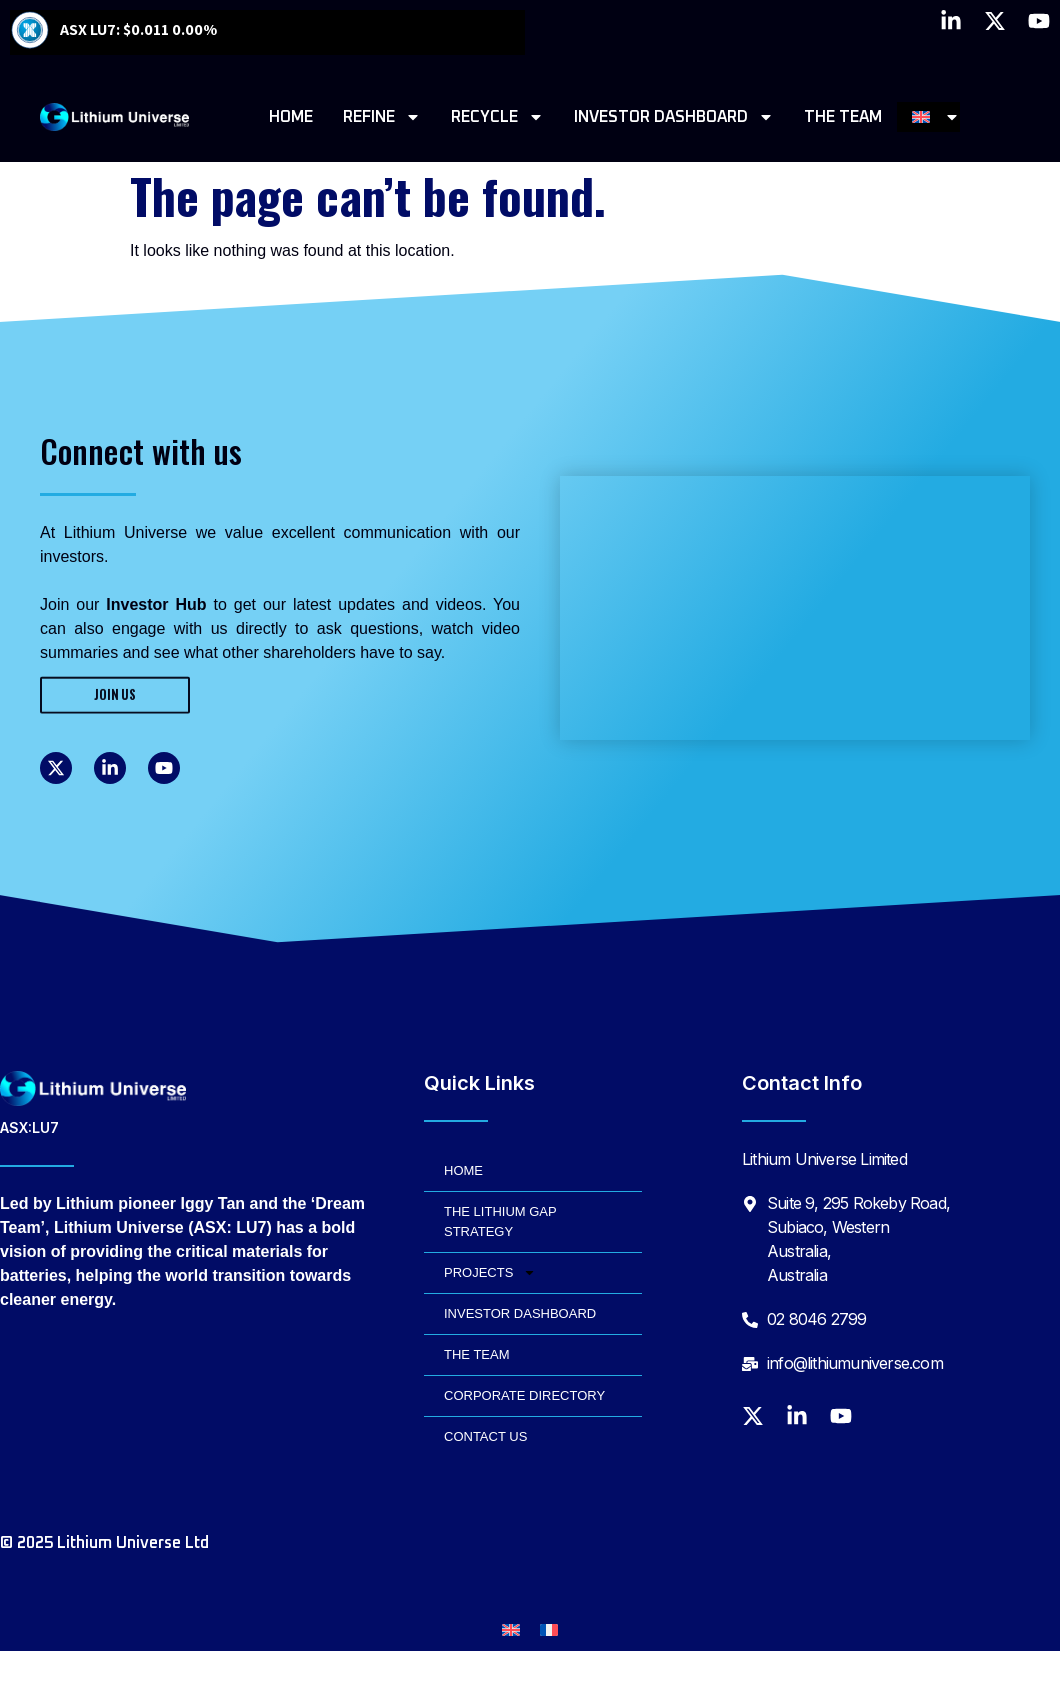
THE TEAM (843, 117)
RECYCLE (497, 117)
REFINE (382, 117)
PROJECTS (490, 1272)
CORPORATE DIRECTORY (524, 1395)
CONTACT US (485, 1436)
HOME (291, 117)
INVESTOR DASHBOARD (674, 117)
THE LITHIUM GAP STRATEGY (500, 1221)
